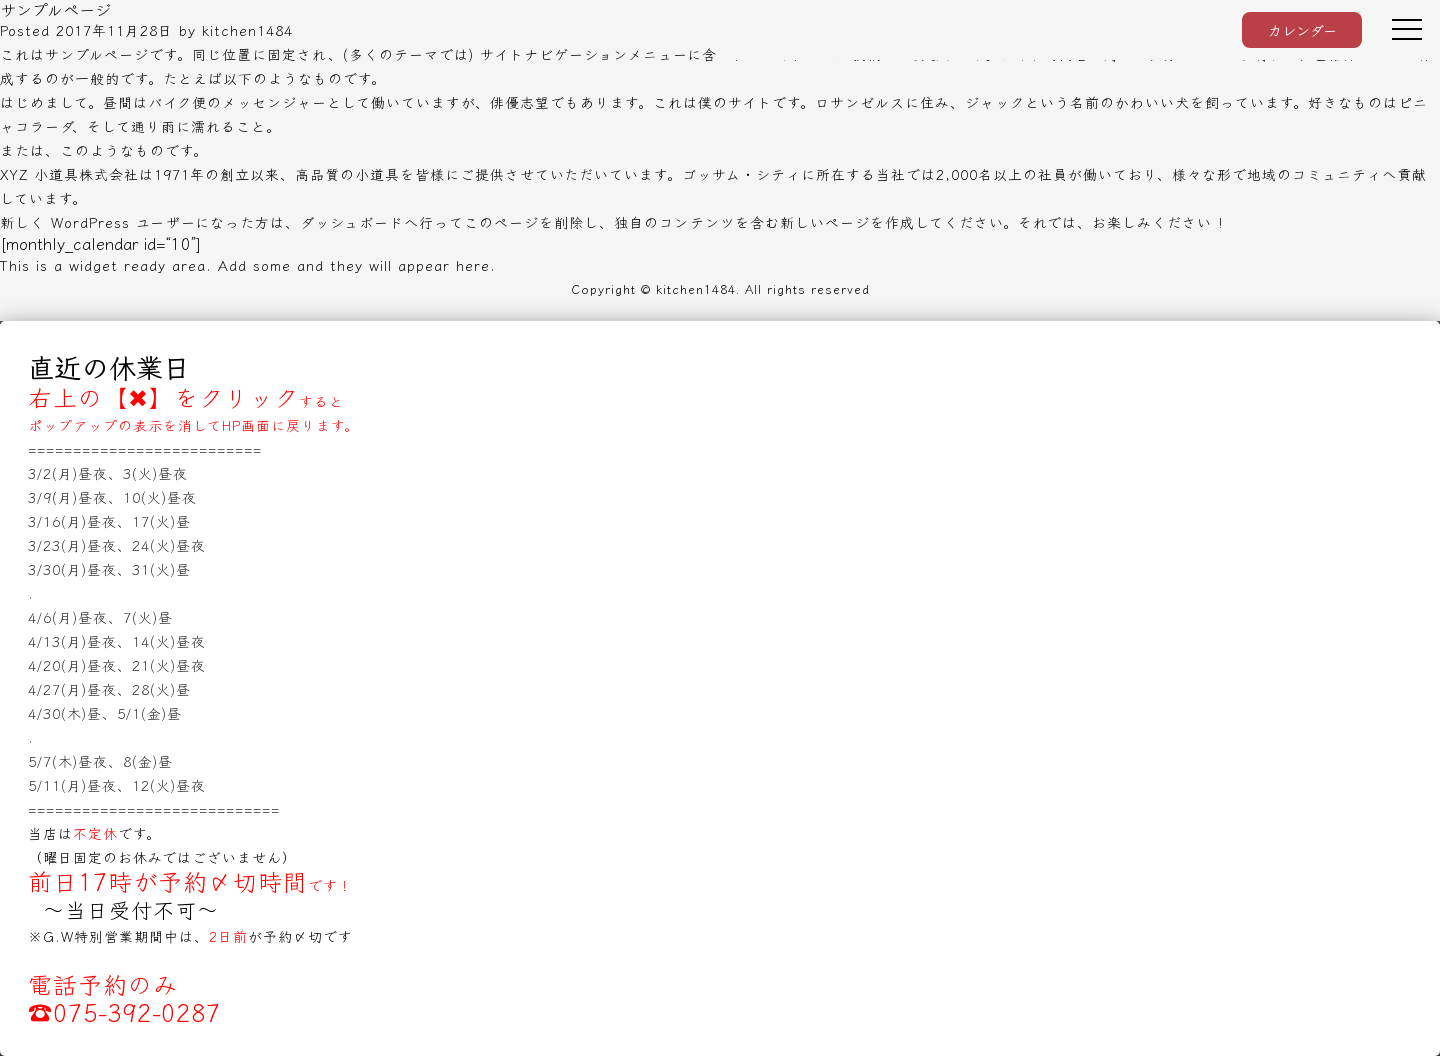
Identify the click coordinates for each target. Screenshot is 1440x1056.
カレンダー (1302, 30)
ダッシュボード (352, 222)
